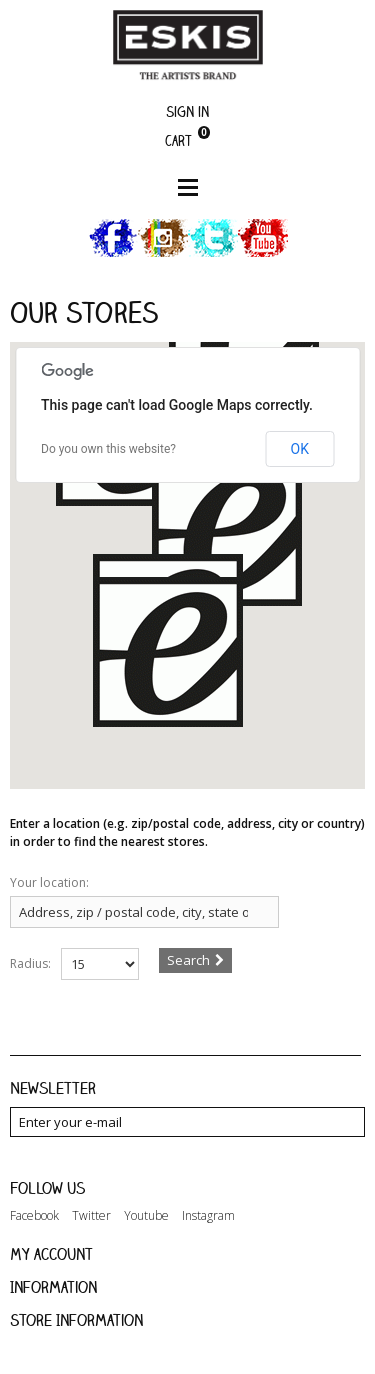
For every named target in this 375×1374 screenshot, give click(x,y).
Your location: (49, 882)
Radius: (30, 963)
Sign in (187, 111)
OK (300, 449)
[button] (168, 652)
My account (51, 1254)
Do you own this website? (108, 449)
